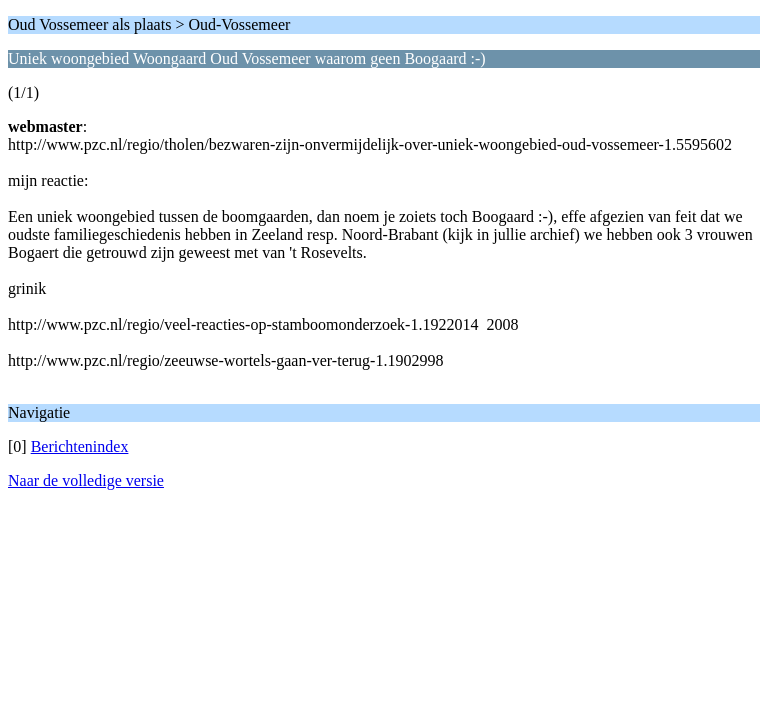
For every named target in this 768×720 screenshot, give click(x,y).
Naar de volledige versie (86, 480)
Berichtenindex (80, 446)
